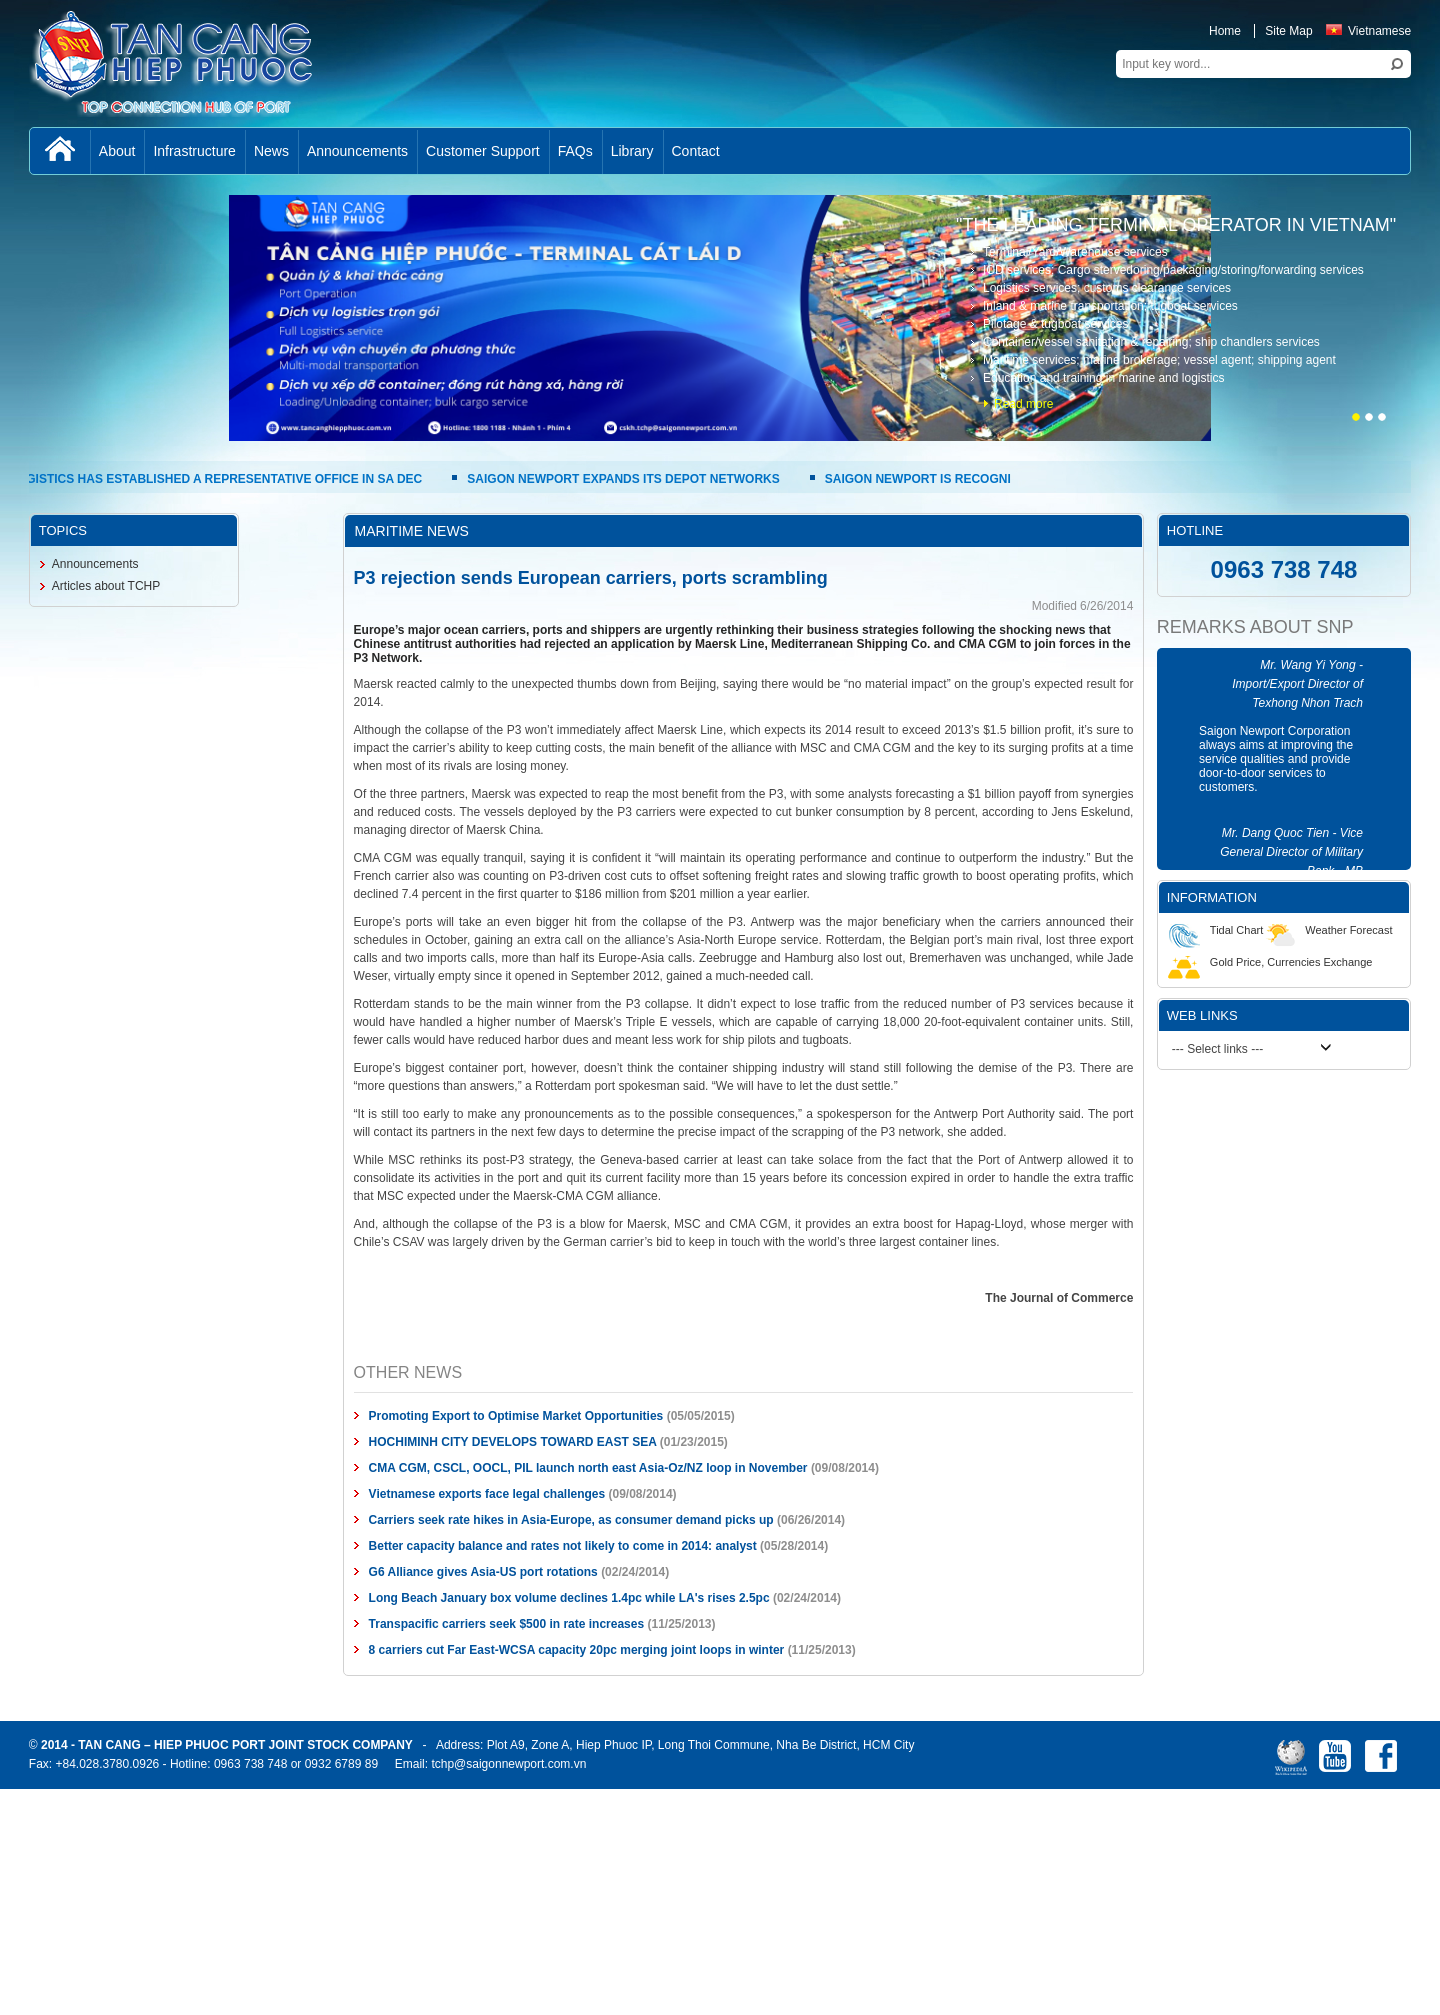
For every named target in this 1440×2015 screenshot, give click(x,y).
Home (1225, 31)
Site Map (1288, 31)
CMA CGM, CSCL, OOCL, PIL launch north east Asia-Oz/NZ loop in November (588, 1468)
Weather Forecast (1327, 930)
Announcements (95, 564)
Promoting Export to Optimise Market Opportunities (516, 1416)
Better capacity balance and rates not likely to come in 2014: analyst (563, 1546)
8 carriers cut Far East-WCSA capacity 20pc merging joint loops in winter (577, 1650)
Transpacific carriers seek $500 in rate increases (507, 1624)
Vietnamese (1368, 31)
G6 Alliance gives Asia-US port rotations (483, 1572)
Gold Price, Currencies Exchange (1270, 962)
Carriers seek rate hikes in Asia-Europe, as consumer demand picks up (571, 1520)
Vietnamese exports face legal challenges (487, 1494)
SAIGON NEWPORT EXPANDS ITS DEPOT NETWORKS (623, 479)
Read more (1023, 404)
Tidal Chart (1215, 930)
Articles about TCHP (106, 586)
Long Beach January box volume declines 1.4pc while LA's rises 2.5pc (569, 1598)
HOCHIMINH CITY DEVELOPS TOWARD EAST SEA (513, 1442)
